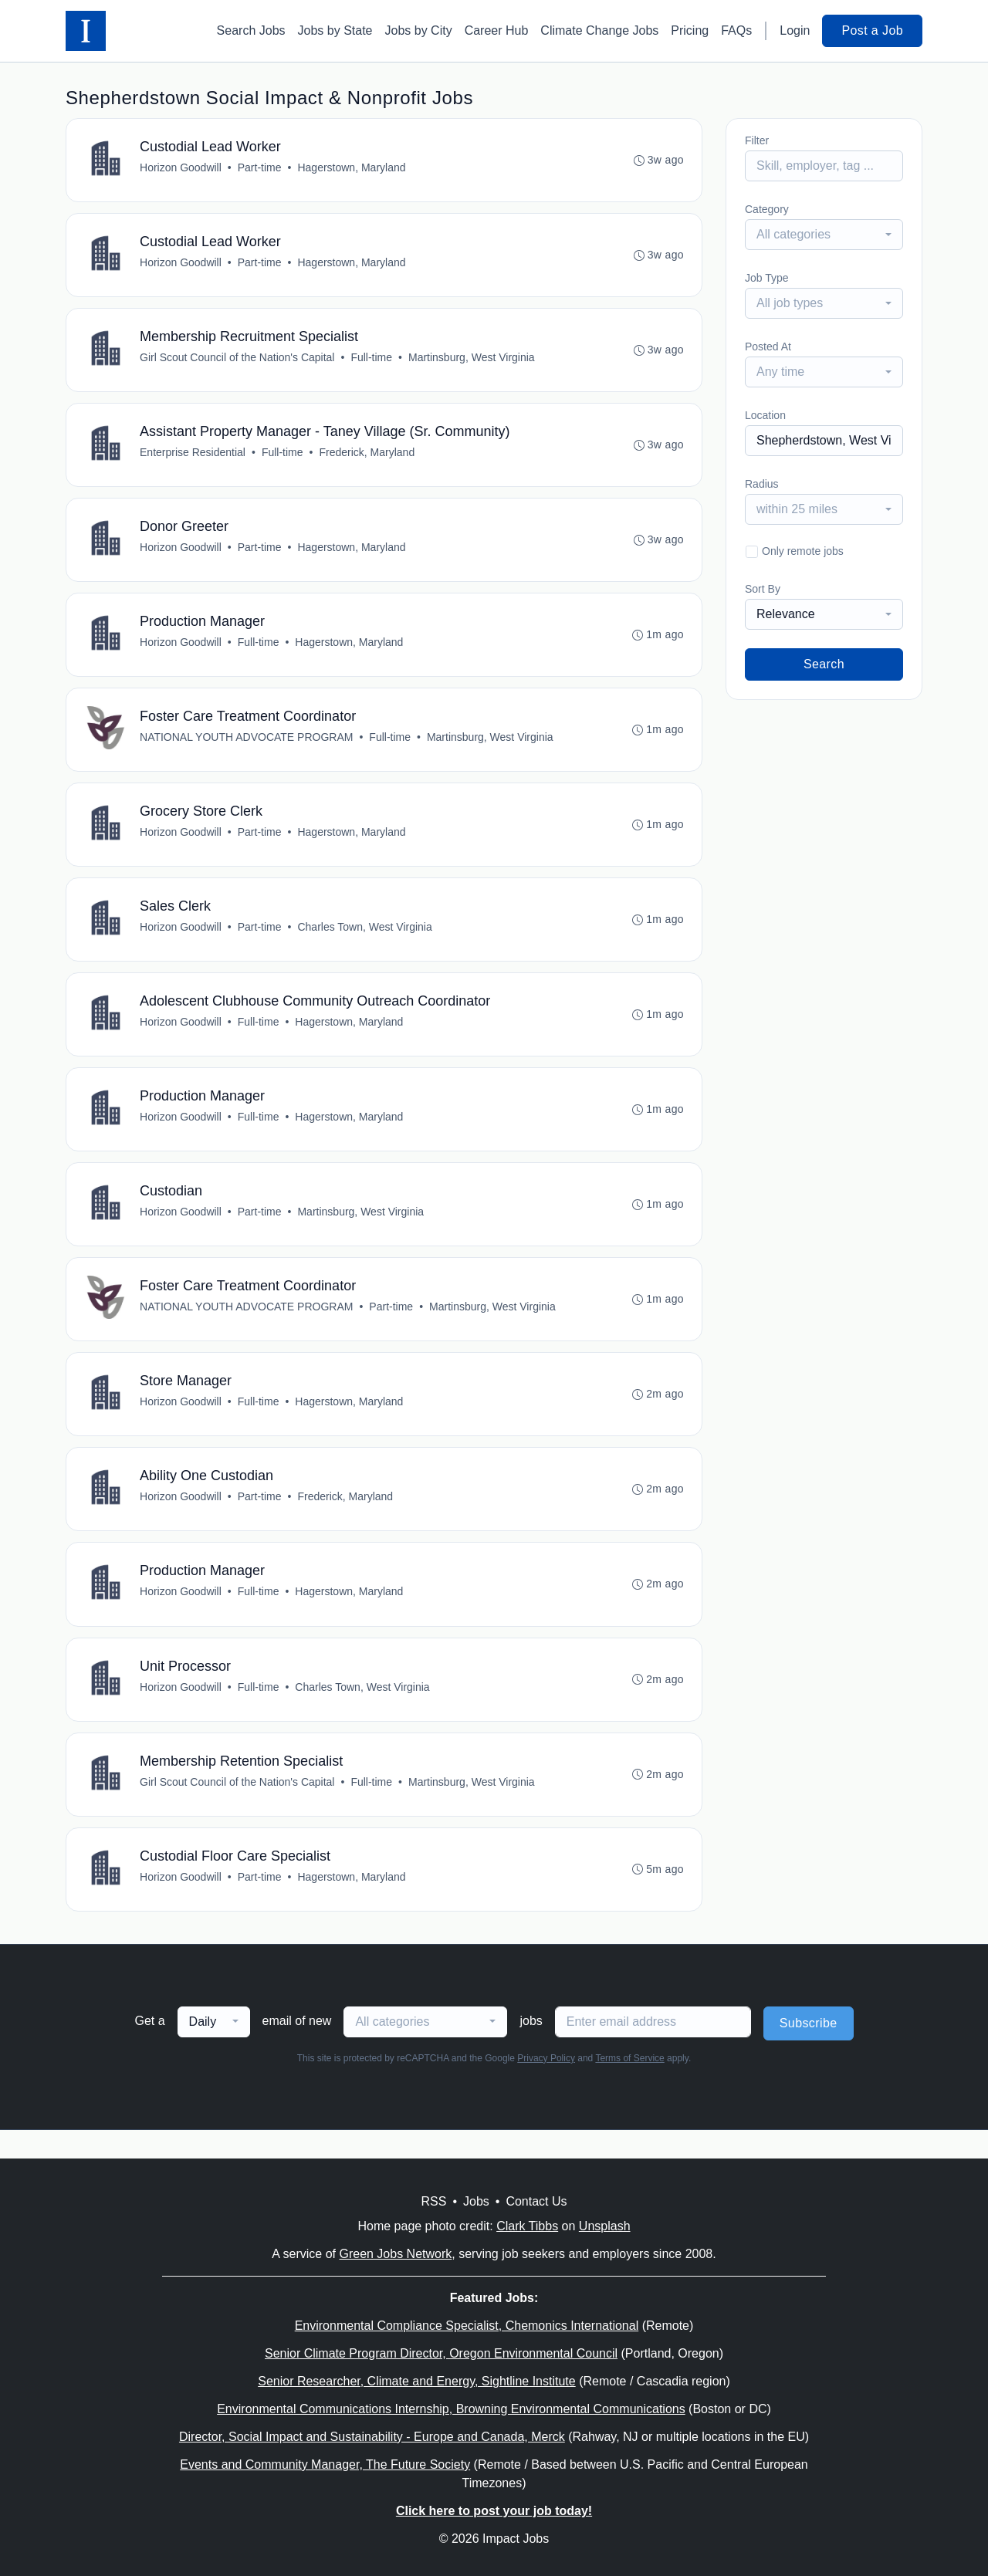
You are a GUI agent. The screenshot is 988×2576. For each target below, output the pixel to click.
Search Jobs (251, 30)
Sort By (762, 589)
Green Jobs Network (395, 2253)
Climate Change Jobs (599, 30)
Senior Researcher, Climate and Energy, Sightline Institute (416, 2381)
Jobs (476, 2201)
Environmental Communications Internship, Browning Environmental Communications (451, 2408)
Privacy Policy (546, 2086)
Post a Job (872, 30)
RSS (433, 2201)
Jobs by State (335, 30)
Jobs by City (418, 30)
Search (824, 664)
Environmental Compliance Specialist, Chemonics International (467, 2325)
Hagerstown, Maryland (352, 168)
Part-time (261, 168)
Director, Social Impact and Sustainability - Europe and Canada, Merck (372, 2436)
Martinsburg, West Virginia (472, 361)
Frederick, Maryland (367, 457)
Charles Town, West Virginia (365, 940)
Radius (762, 484)
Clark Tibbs (527, 2226)
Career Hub (497, 30)
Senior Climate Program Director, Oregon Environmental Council (441, 2353)
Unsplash (605, 2226)
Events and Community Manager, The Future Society (325, 2464)
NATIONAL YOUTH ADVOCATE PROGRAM (247, 747)
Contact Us (536, 2201)
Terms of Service (629, 2086)
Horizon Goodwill (181, 168)
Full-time (372, 361)
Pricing (690, 30)
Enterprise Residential (193, 457)
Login (795, 30)
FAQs (736, 30)
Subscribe (808, 2051)
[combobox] (824, 234)
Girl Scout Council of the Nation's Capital (237, 361)
